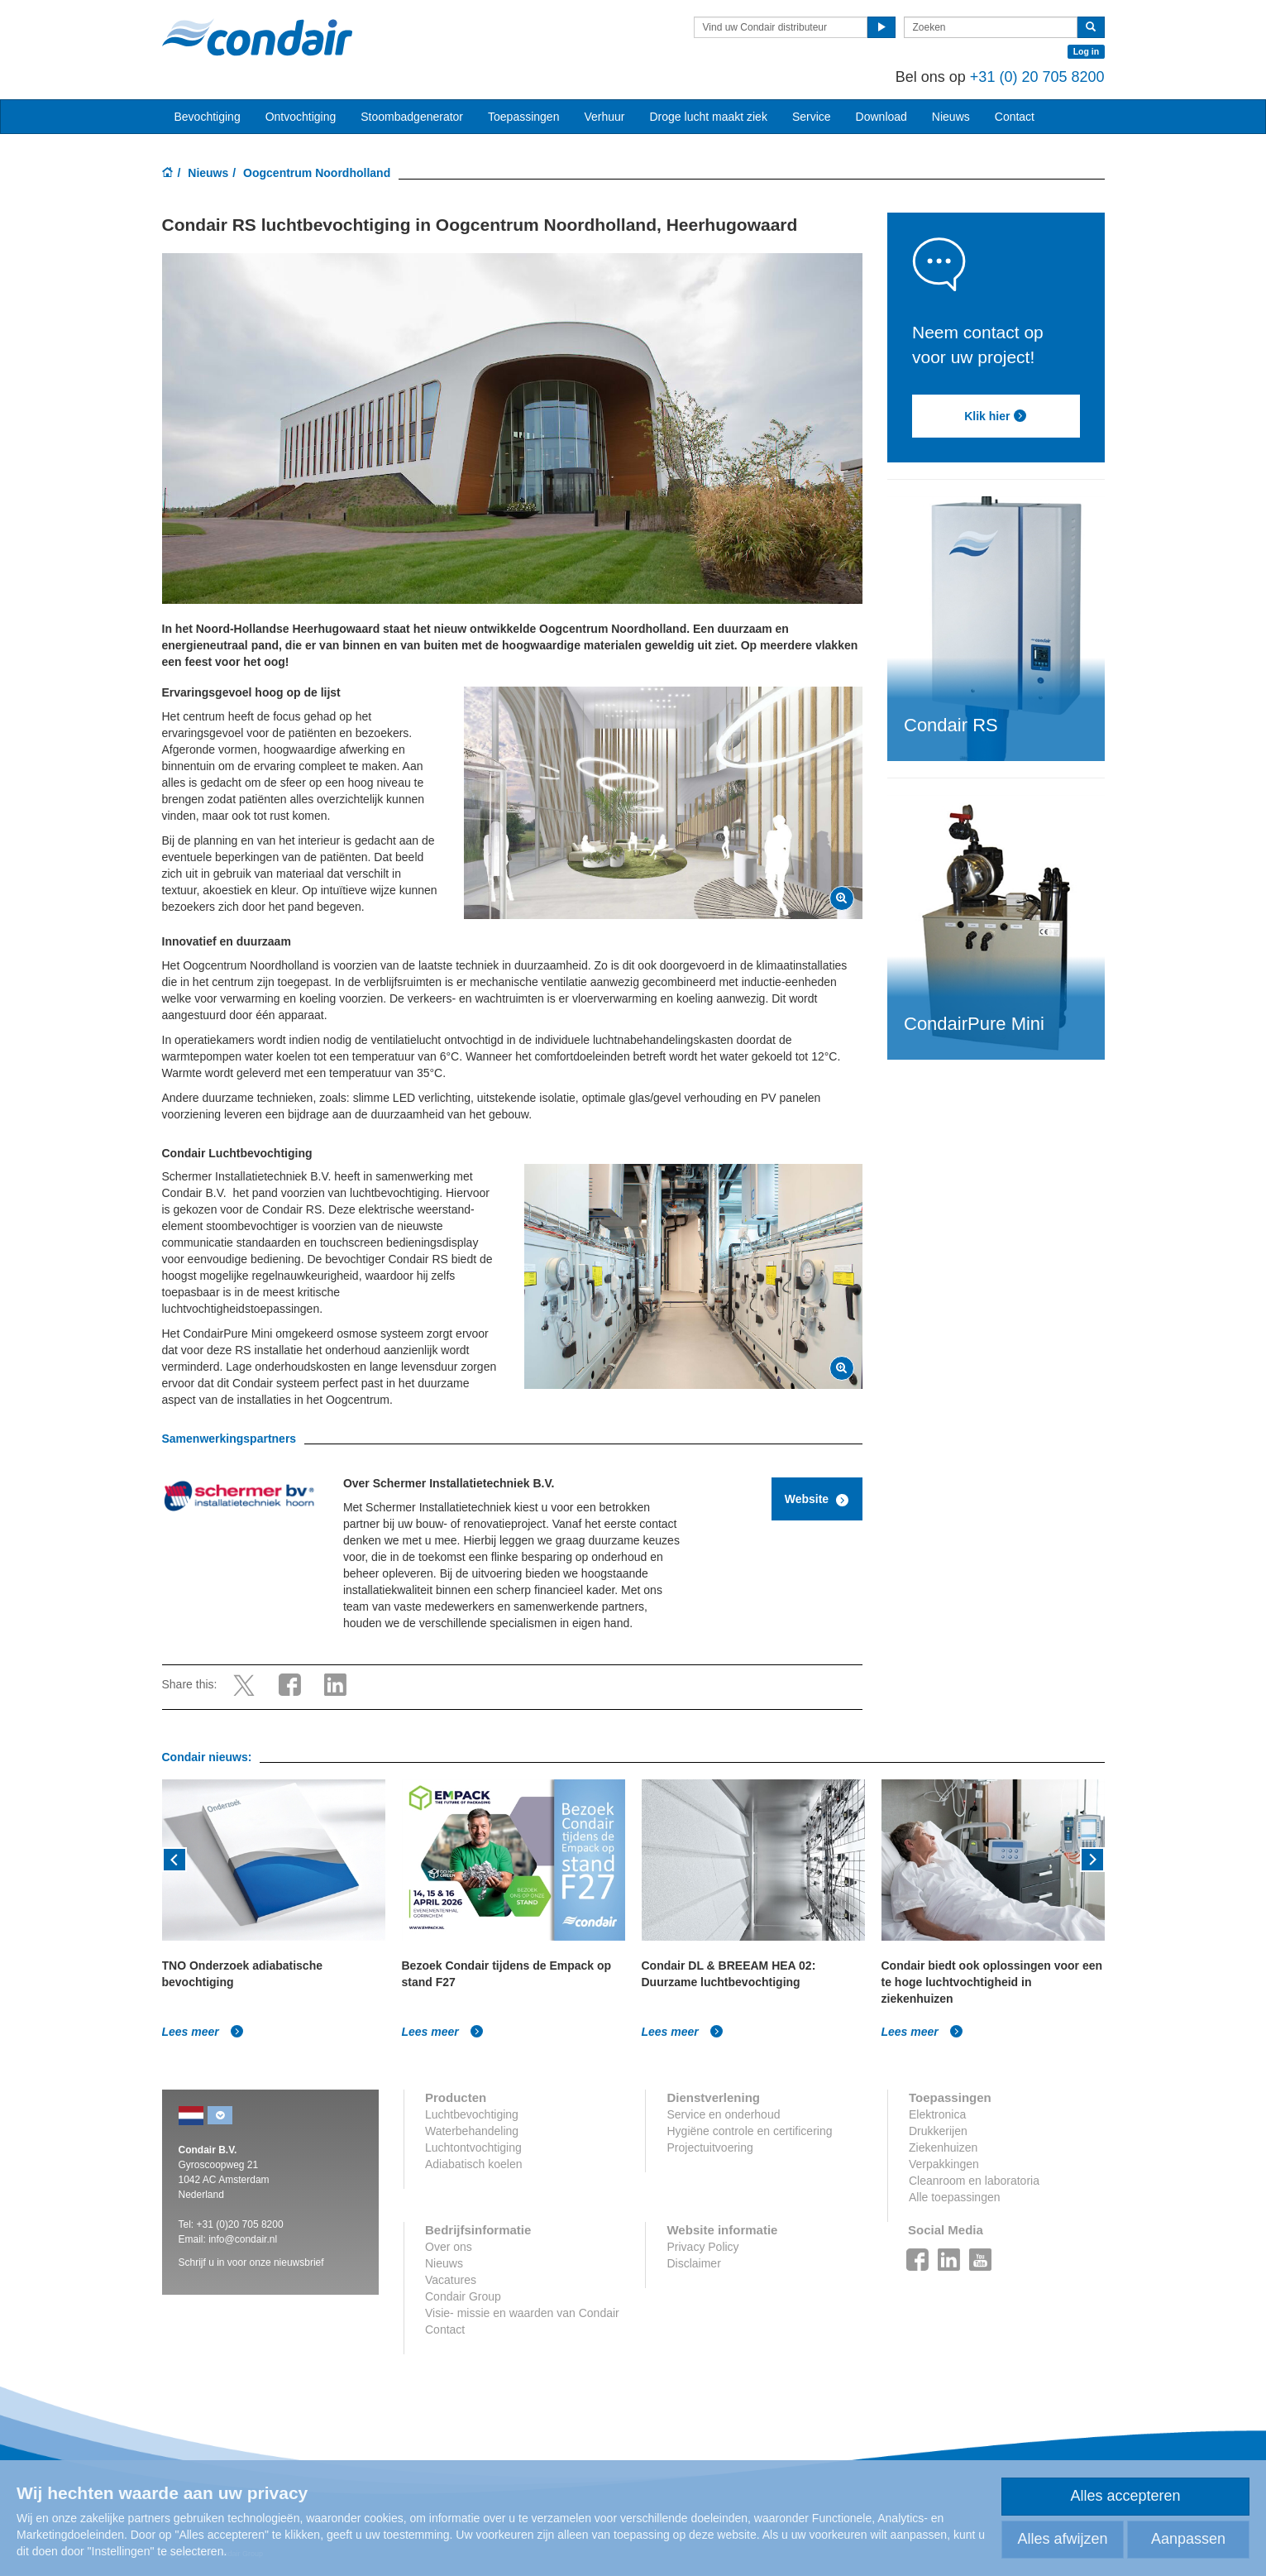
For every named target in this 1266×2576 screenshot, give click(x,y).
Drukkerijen (938, 2131)
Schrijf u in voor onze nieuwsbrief (251, 2262)
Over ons (448, 2246)
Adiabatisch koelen (474, 2164)
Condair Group (463, 2296)
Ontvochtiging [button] (301, 116)
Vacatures (450, 2279)
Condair (257, 37)
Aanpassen (1188, 2539)
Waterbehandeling (471, 2131)
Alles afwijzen (1062, 2539)
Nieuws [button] (951, 116)
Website (817, 1499)
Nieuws (208, 173)
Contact (1014, 116)
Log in (1086, 51)
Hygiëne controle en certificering (749, 2131)
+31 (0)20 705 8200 (240, 2224)
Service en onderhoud (723, 2114)
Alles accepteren (1125, 2495)
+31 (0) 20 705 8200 (1037, 77)
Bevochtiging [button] (207, 116)
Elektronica (937, 2114)
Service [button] (811, 116)
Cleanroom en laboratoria (974, 2180)
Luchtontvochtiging (473, 2147)
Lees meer (203, 2031)
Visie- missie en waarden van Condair (522, 2313)
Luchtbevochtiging (471, 2114)
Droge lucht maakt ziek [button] (708, 116)
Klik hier (995, 416)
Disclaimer (693, 2263)
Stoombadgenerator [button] (412, 116)
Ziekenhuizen (943, 2147)
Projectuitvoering (709, 2147)
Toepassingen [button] (523, 116)
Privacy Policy (702, 2246)
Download (881, 116)
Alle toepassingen (955, 2197)
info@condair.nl (242, 2239)
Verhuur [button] (604, 116)
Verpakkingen (944, 2164)
